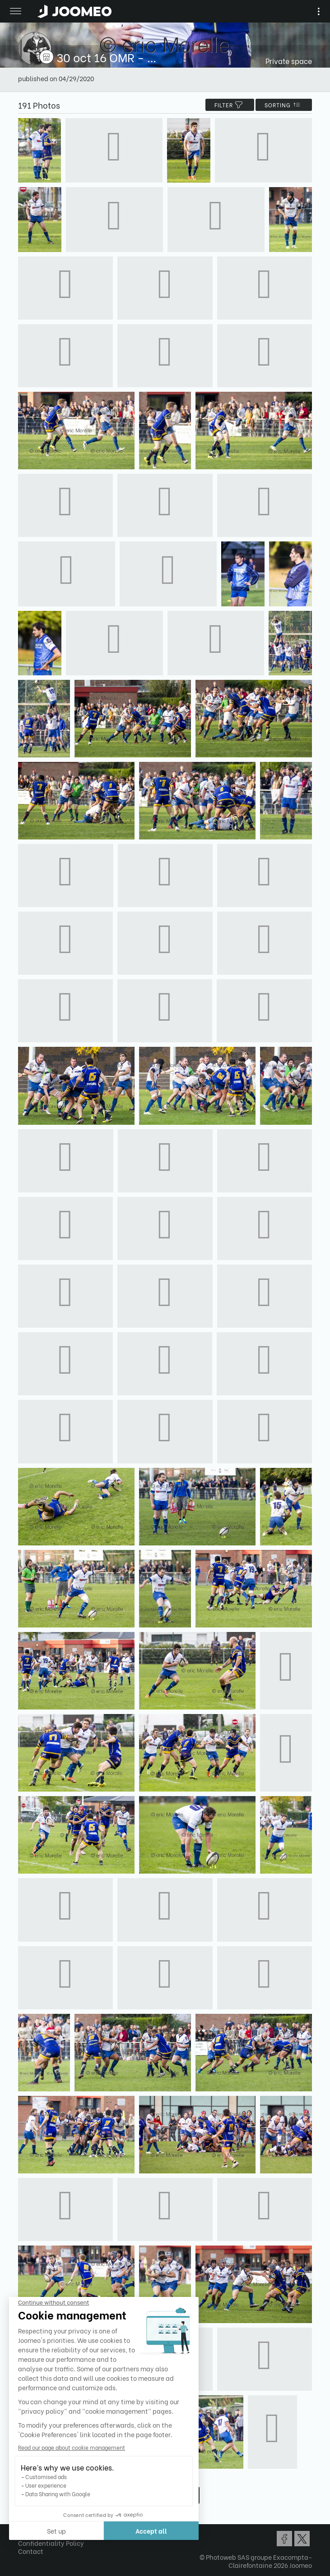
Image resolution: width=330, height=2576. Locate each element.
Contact (30, 2551)
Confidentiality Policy (51, 2543)
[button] (24, 2529)
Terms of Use (37, 2534)
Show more (165, 2495)
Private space (288, 60)
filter (229, 105)
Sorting (284, 105)
